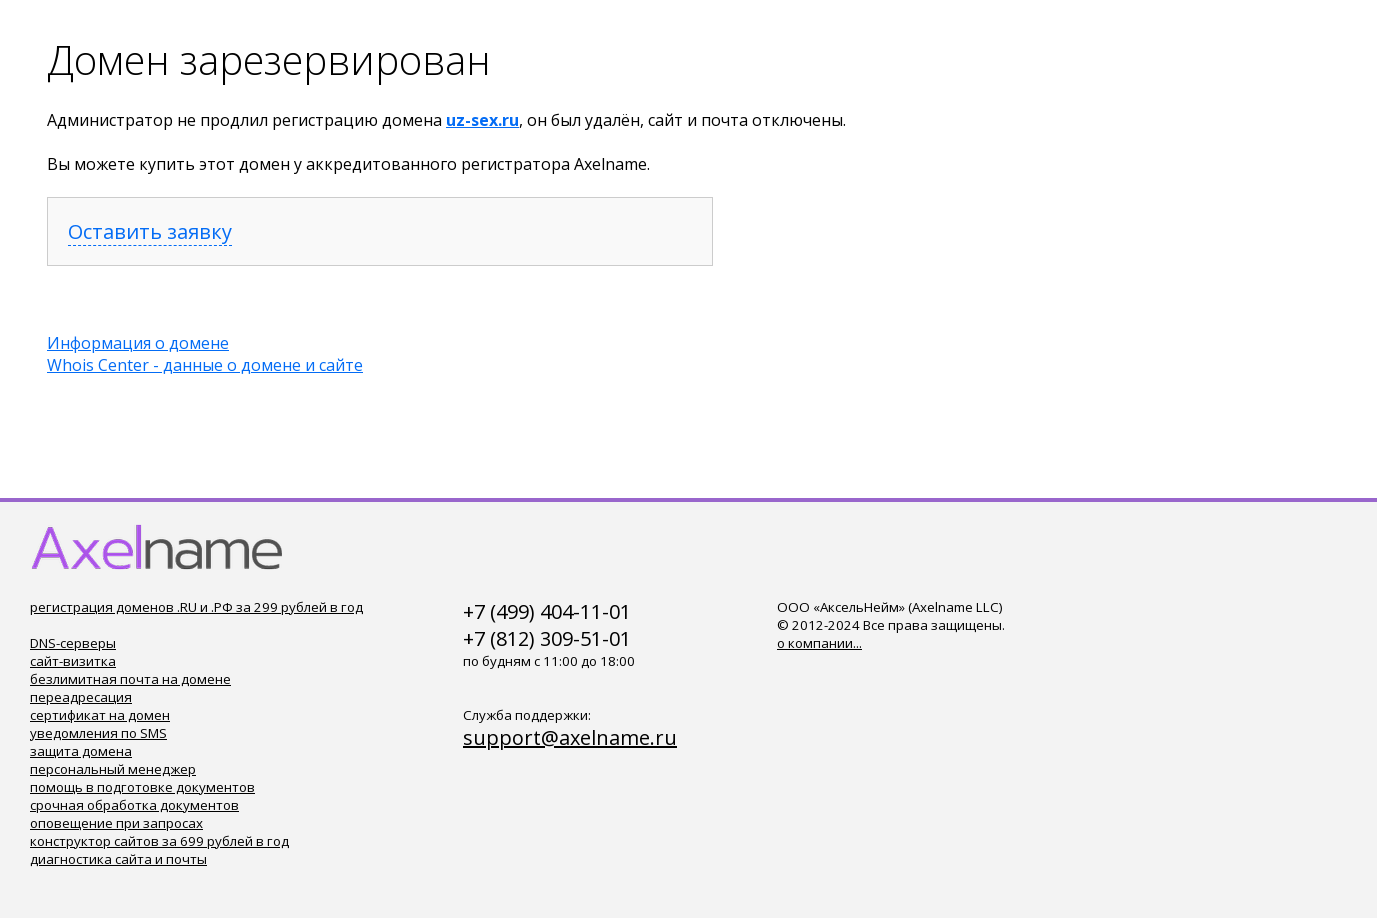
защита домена (81, 751)
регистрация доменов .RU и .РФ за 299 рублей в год (196, 607)
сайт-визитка (73, 661)
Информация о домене (138, 343)
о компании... (819, 643)
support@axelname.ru (570, 737)
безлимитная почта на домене (130, 679)
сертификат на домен (100, 715)
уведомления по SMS (98, 733)
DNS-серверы (73, 643)
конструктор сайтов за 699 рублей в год (159, 841)
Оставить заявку (150, 231)
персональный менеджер (113, 769)
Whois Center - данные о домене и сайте (205, 365)
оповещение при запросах (116, 823)
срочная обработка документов (134, 805)
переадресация (81, 697)
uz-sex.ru (482, 120)
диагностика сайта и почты (118, 859)
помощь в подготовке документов (142, 787)
